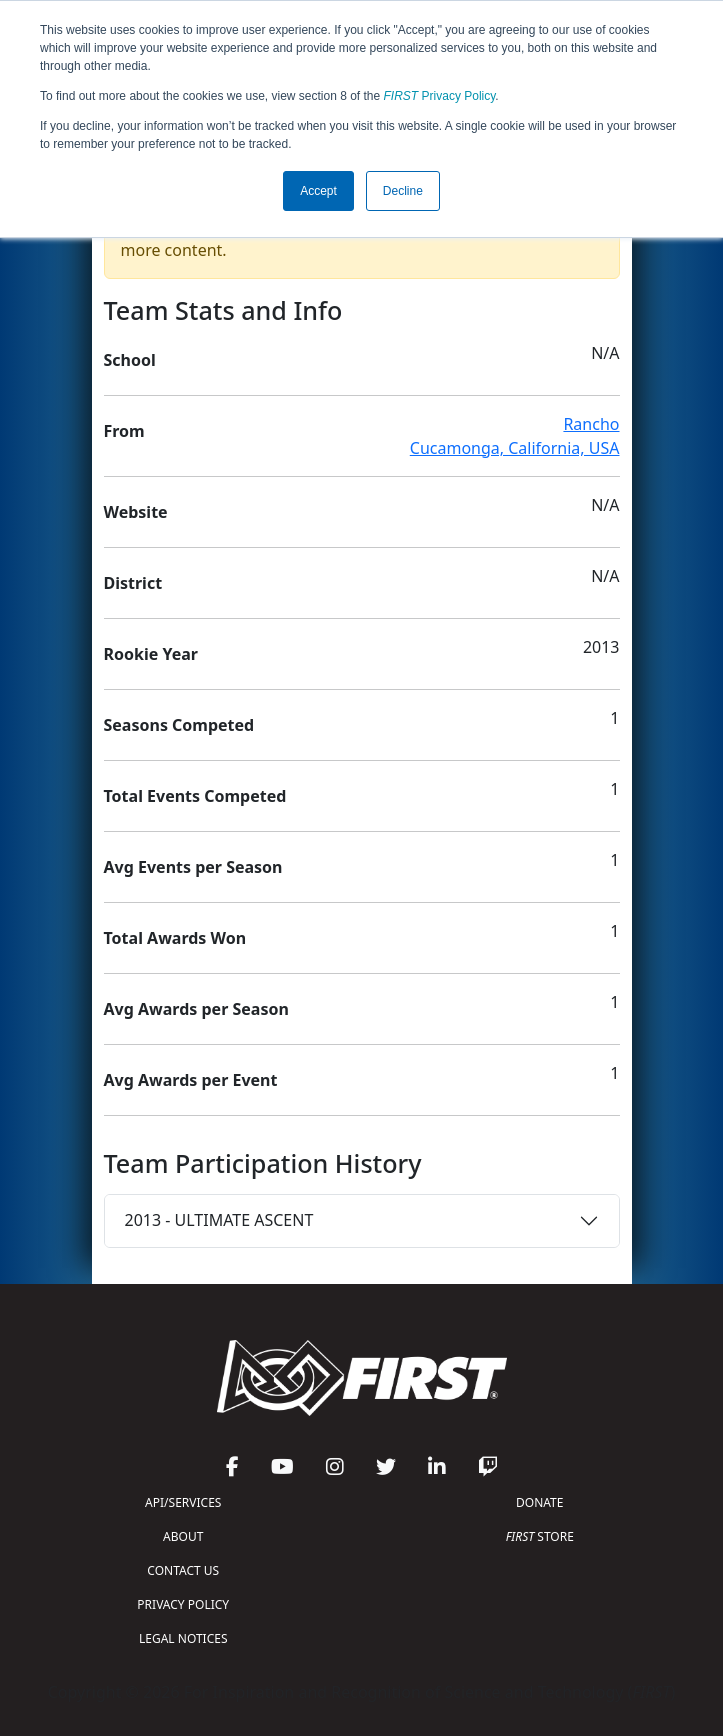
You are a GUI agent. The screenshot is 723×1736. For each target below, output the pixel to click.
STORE (540, 1536)
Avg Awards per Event (191, 1080)
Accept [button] (318, 191)
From (124, 431)
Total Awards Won (175, 938)
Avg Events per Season (193, 867)
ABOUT (183, 1536)
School (130, 360)
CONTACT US (183, 1570)
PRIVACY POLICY (183, 1604)
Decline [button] (403, 191)
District (133, 583)
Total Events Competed (195, 796)
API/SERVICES (183, 1502)
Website (136, 512)
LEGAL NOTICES (183, 1638)
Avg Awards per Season (196, 1009)
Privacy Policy (440, 96)
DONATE (539, 1502)
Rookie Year (151, 654)
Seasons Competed (179, 725)
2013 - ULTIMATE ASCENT (219, 1220)
